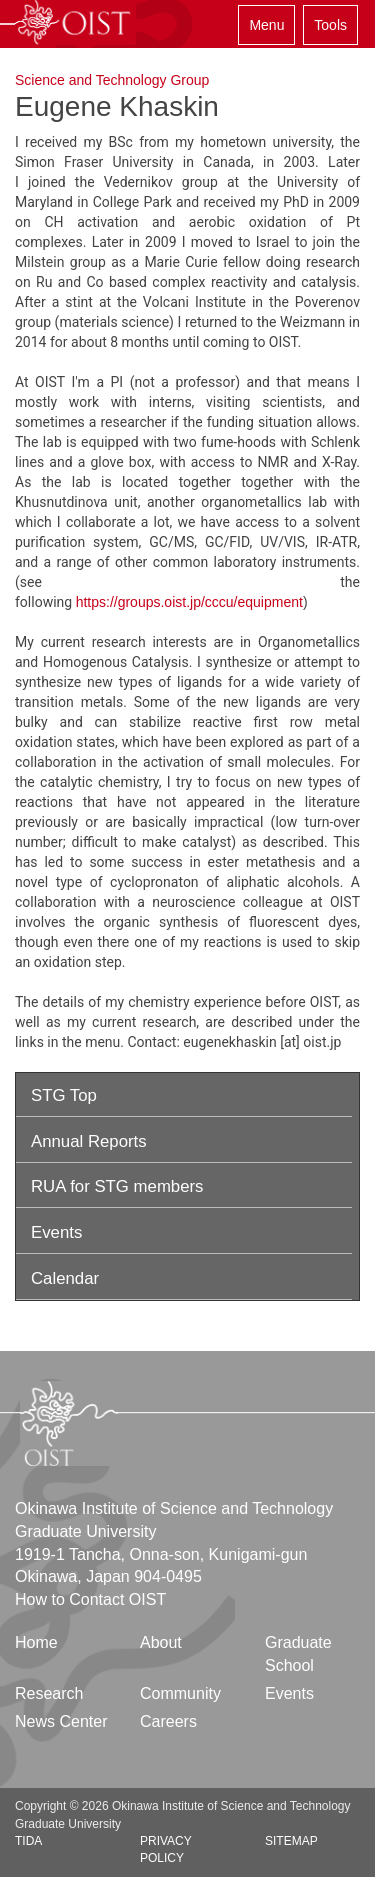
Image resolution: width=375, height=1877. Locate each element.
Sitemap (291, 1841)
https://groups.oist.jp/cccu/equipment (189, 602)
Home (36, 1642)
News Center (61, 1721)
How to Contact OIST (90, 1599)
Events (56, 1232)
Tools (330, 25)
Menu (266, 25)
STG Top (64, 1095)
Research (49, 1693)
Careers (168, 1721)
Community (180, 1693)
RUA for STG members (117, 1186)
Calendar (65, 1278)
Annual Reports (89, 1141)
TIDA (28, 1841)
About (161, 1642)
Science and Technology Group (112, 80)
